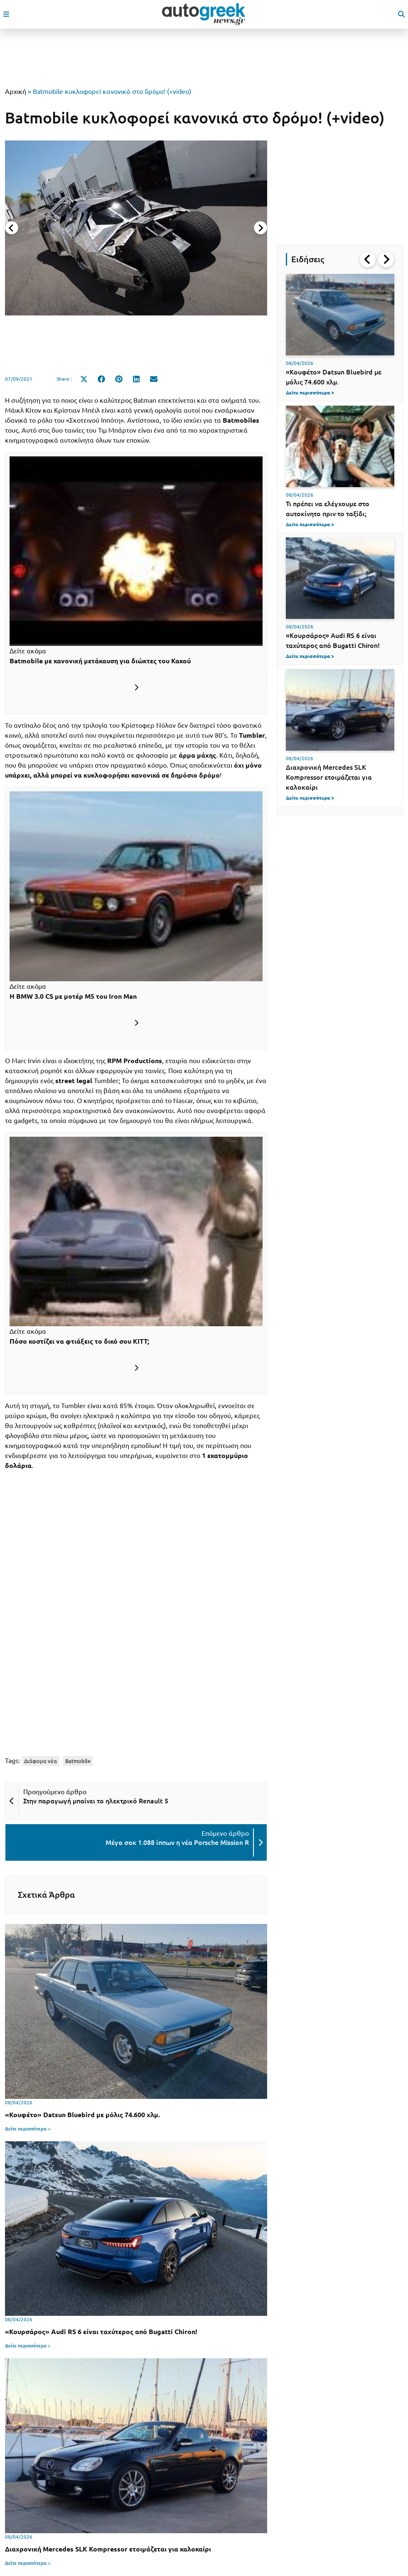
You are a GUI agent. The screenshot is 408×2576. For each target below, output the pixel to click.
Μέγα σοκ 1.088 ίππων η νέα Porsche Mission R (177, 1842)
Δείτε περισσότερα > (28, 2128)
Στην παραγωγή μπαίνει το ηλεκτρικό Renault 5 (95, 1801)
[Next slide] (260, 227)
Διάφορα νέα (40, 1761)
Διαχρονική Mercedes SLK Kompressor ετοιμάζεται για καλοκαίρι (329, 777)
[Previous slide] (11, 227)
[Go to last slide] (367, 259)
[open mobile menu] (6, 14)
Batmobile (78, 1761)
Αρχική (15, 91)
